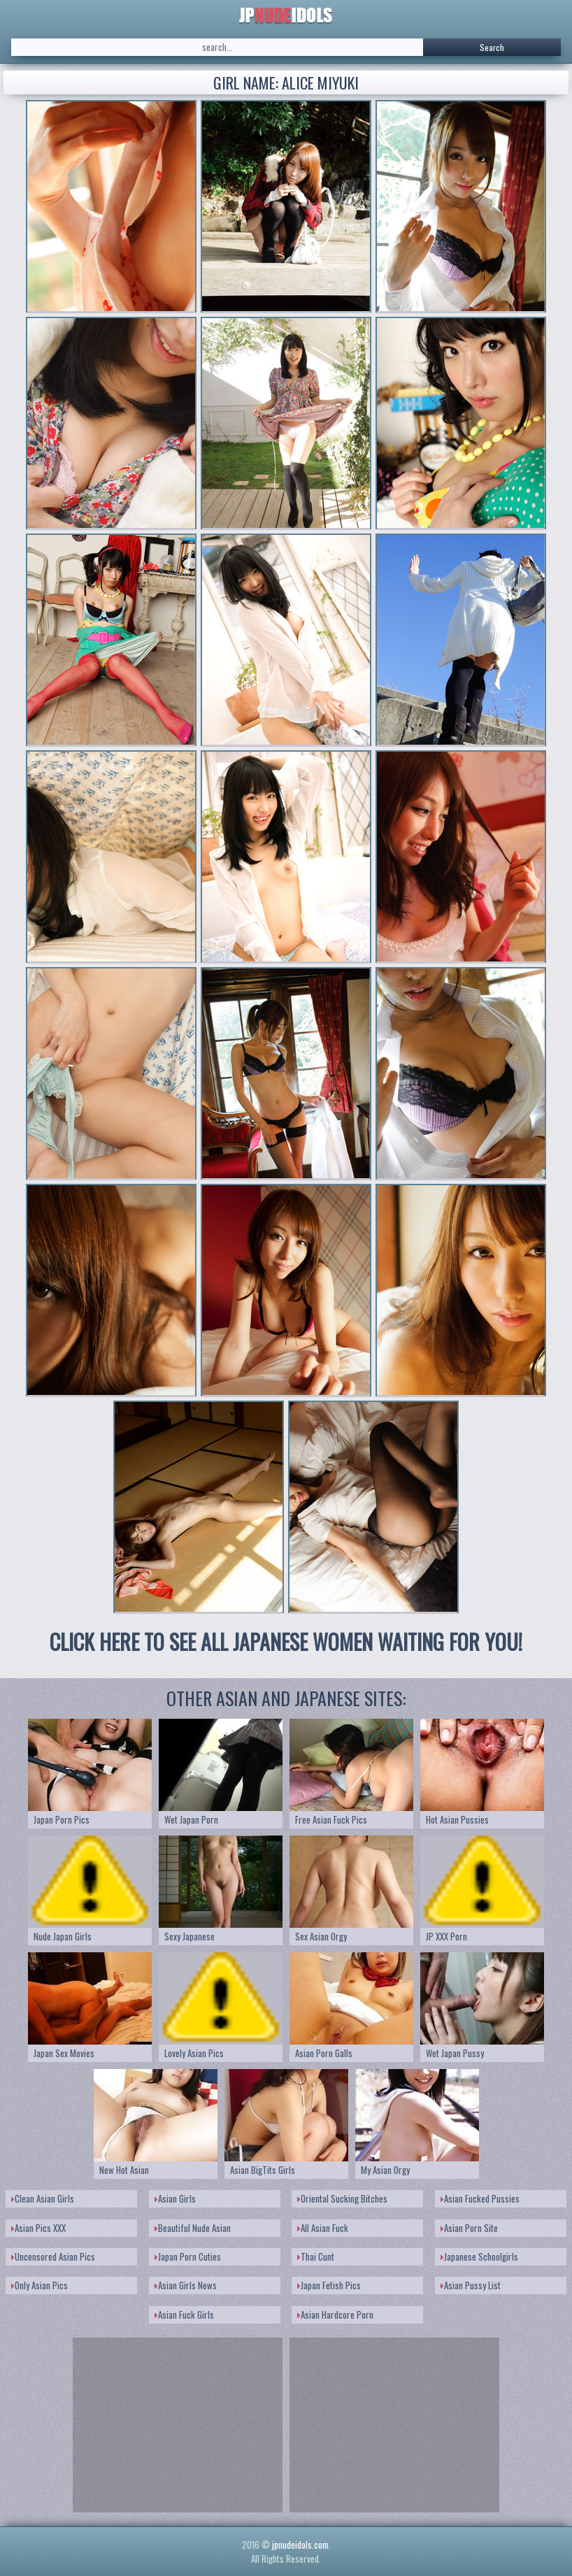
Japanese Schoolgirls (479, 2256)
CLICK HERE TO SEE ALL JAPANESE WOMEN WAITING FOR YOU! (286, 1641)
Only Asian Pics (39, 2285)
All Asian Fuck (322, 2228)
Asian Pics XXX (38, 2228)
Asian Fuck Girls (184, 2314)
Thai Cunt (315, 2256)
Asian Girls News (186, 2285)
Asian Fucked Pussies (480, 2198)
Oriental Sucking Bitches (342, 2198)
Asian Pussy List (471, 2285)
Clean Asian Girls (42, 2198)
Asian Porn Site (469, 2228)
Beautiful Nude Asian (193, 2228)
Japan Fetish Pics (329, 2285)
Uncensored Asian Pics (53, 2256)
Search (492, 47)
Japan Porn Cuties (188, 2256)
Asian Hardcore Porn (335, 2314)
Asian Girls (175, 2198)
